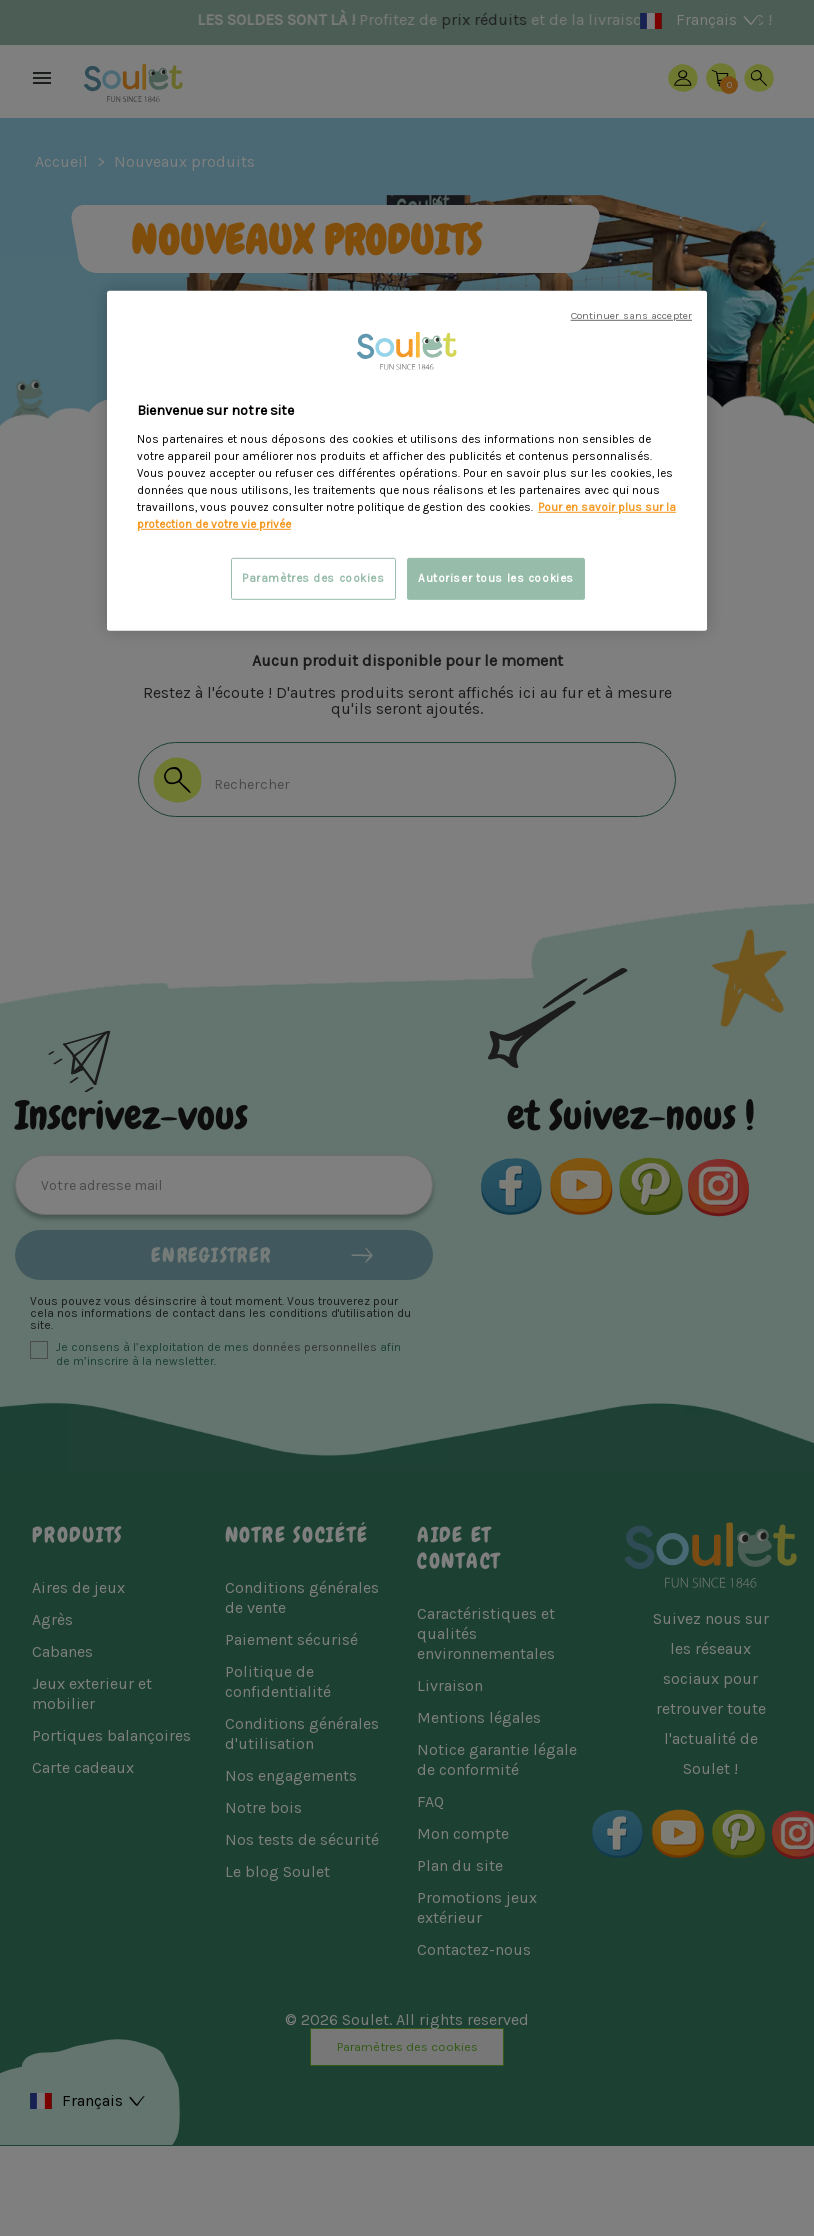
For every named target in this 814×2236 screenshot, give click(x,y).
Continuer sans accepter (631, 315)
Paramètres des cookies (313, 578)
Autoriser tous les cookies (496, 578)
